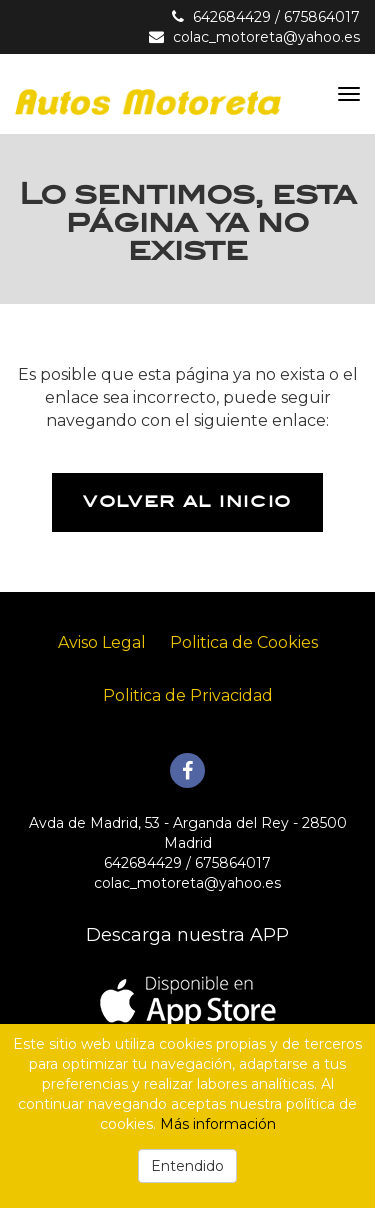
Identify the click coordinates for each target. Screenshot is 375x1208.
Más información (218, 1124)
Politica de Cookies (244, 642)
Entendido (187, 1166)
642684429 (232, 17)
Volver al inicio (187, 502)
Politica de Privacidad (188, 695)
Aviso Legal (102, 642)
